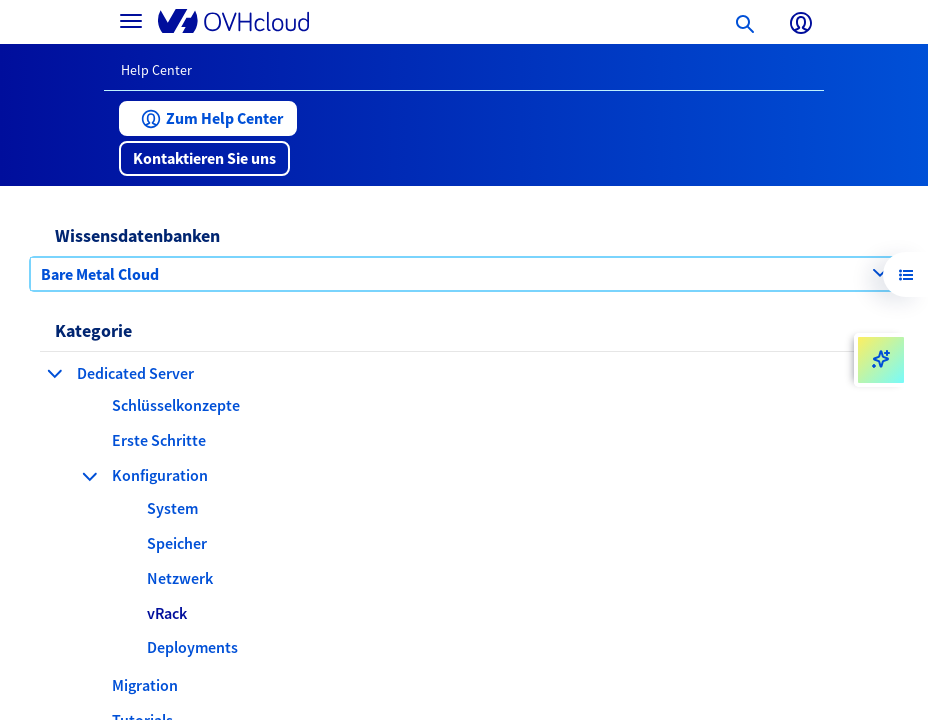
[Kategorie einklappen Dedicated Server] (55, 373)
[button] (208, 118)
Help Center (156, 70)
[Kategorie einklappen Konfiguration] (90, 476)
